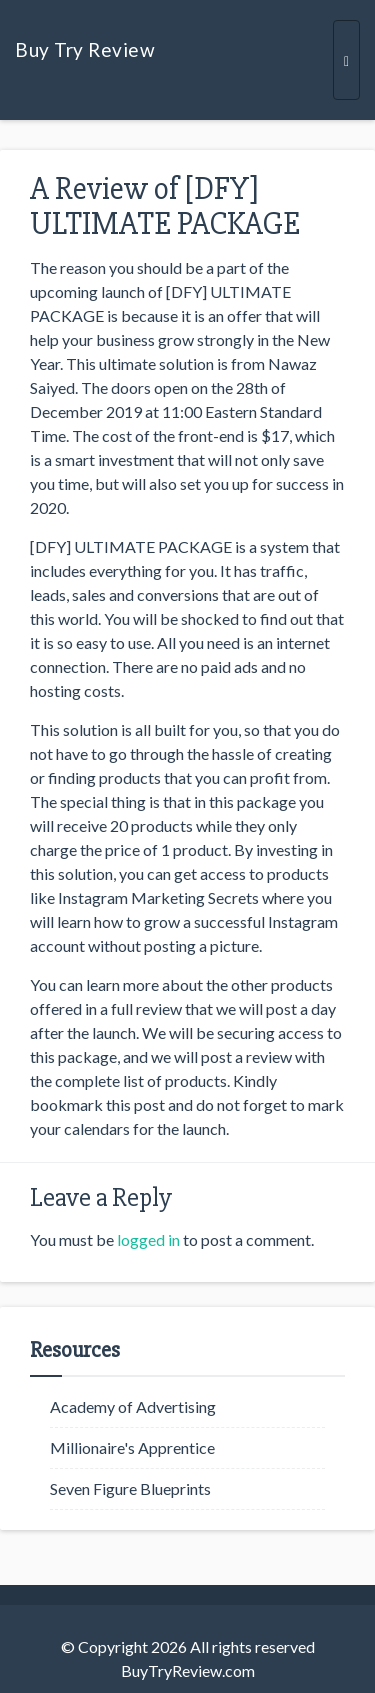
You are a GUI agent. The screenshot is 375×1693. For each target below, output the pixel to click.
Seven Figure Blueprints (130, 1488)
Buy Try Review (85, 49)
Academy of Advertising (133, 1406)
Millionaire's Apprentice (132, 1447)
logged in (148, 1239)
